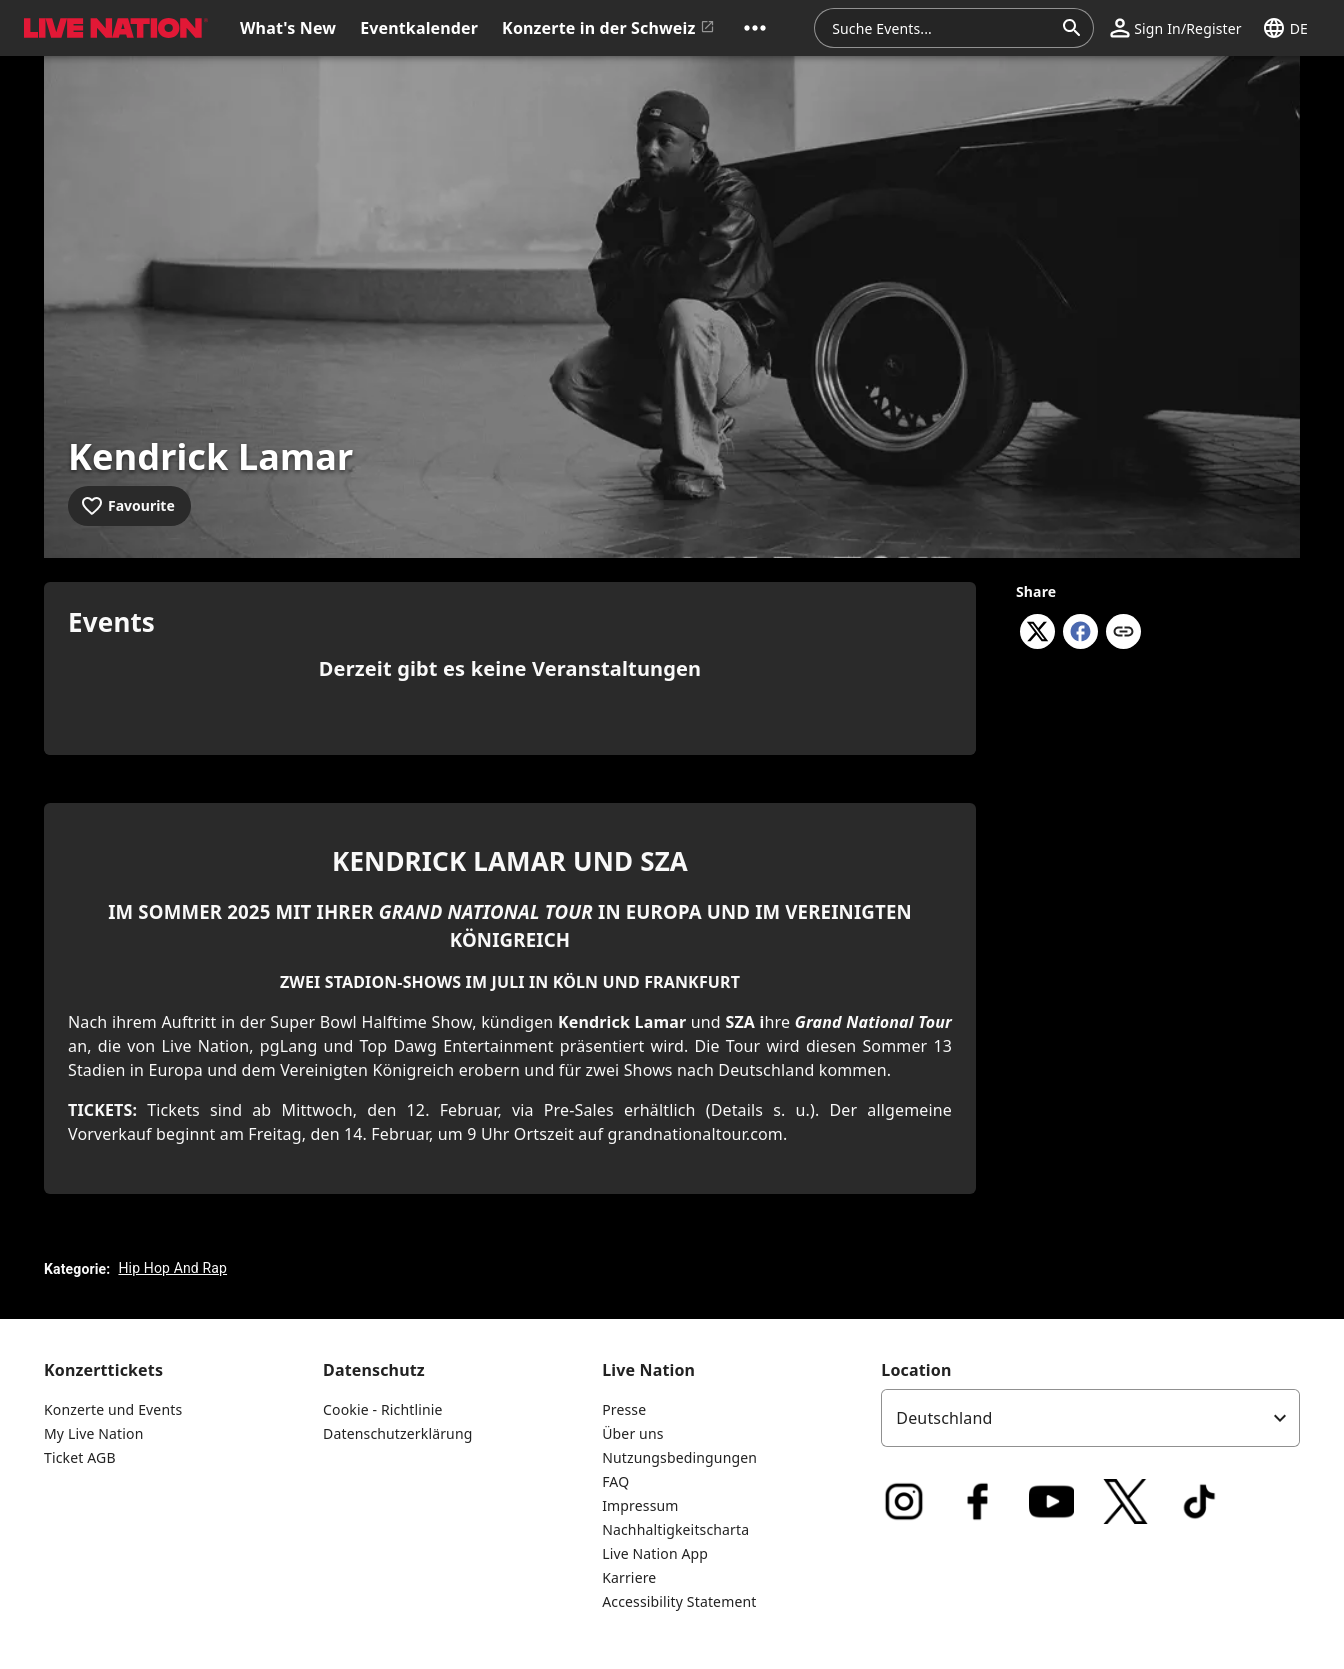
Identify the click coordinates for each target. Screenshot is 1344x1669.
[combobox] (942, 28)
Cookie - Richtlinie (383, 1409)
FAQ (615, 1481)
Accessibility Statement (679, 1601)
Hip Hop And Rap (172, 1268)
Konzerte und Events (113, 1409)
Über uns (632, 1433)
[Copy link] (1123, 633)
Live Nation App (655, 1553)
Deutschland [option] (944, 1418)
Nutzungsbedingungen (679, 1457)
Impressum (640, 1505)
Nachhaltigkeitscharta (675, 1529)
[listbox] (1090, 1418)
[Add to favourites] (129, 506)
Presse (624, 1409)
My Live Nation (93, 1433)
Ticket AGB (80, 1457)
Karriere (629, 1577)
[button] (755, 28)
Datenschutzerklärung (397, 1433)
